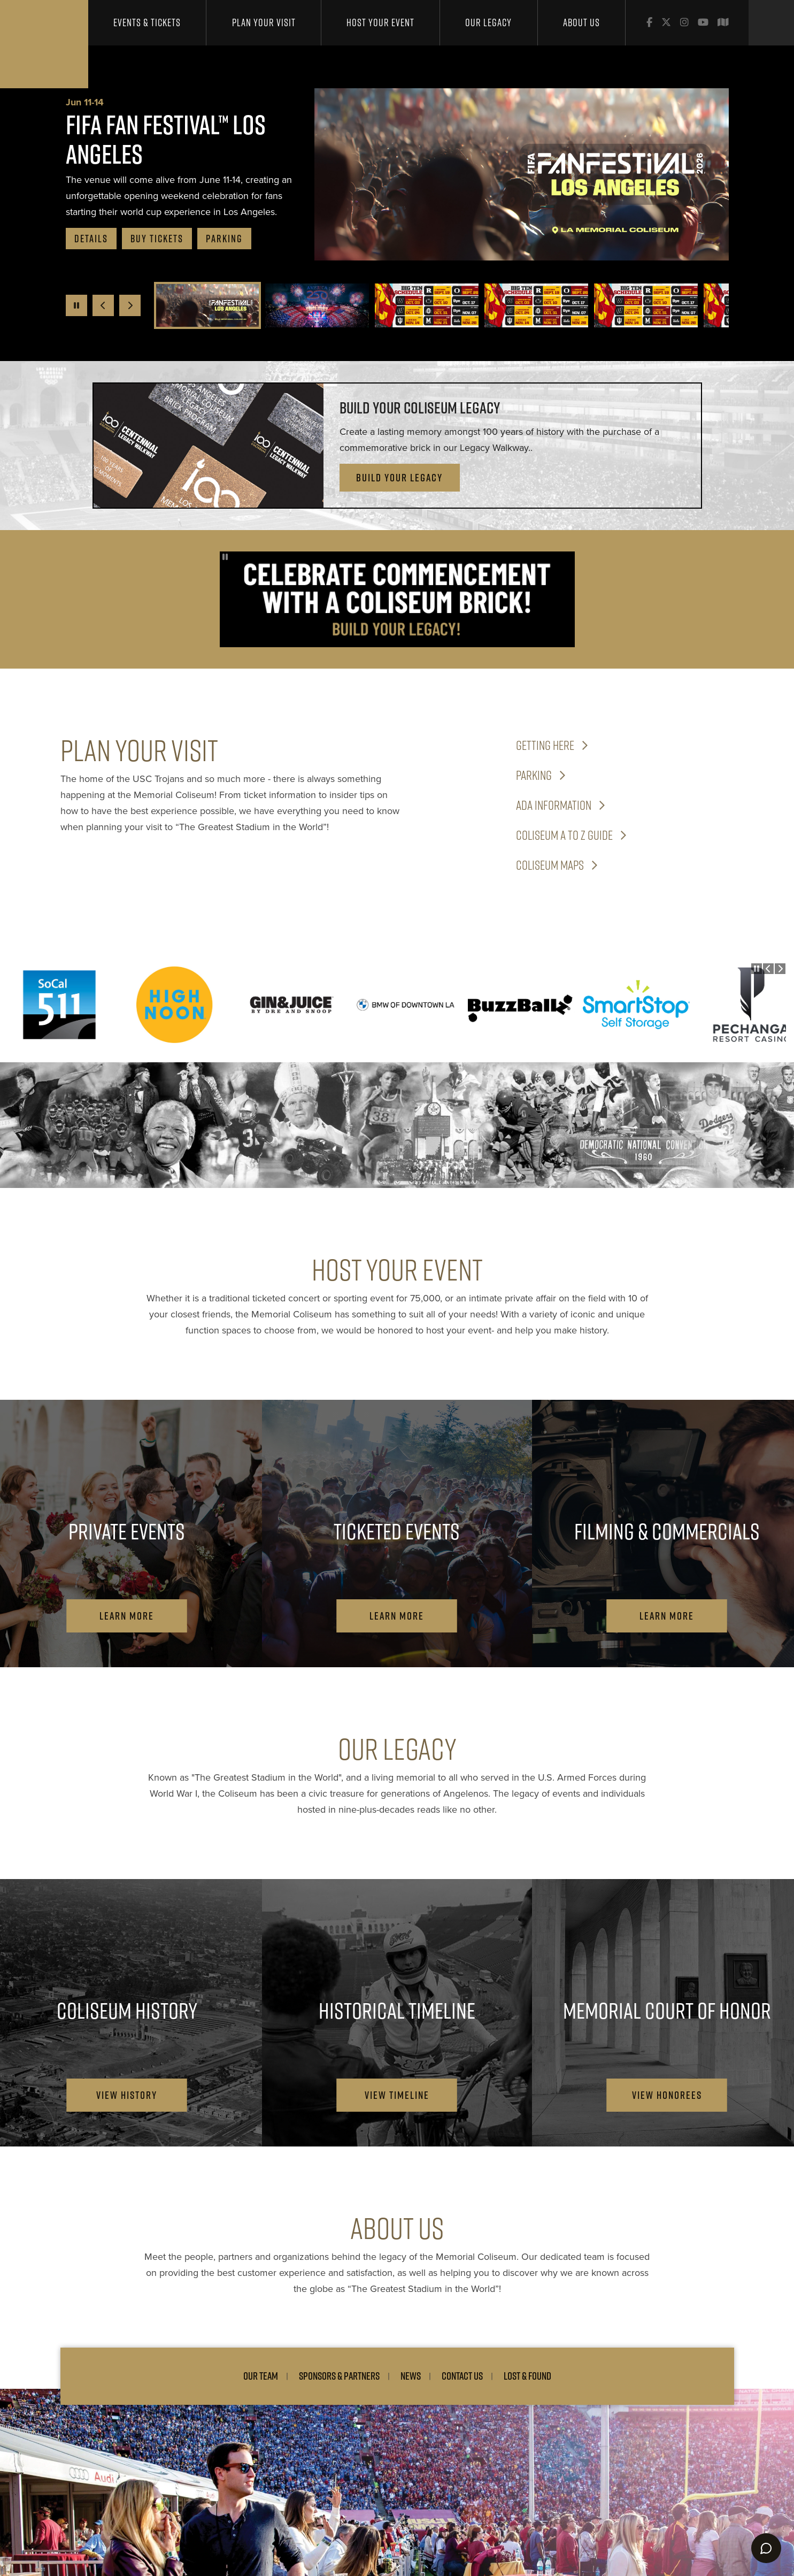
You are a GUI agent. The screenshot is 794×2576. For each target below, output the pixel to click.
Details (91, 239)
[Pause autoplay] (76, 305)
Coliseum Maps (550, 865)
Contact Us (462, 2375)
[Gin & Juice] (291, 1004)
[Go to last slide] (103, 305)
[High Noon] (176, 1004)
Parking (224, 239)
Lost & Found (527, 2375)
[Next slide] (130, 305)
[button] (207, 305)
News (410, 2375)
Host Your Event (380, 22)
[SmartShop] (636, 1004)
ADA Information (553, 805)
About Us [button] (581, 22)
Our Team (260, 2375)
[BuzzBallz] (521, 1004)
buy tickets (156, 239)
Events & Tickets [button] (147, 22)
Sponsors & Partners (339, 2375)
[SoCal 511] (61, 1004)
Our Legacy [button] (488, 22)
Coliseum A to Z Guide (564, 835)
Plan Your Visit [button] (264, 22)
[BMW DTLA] (406, 1004)
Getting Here (545, 745)
